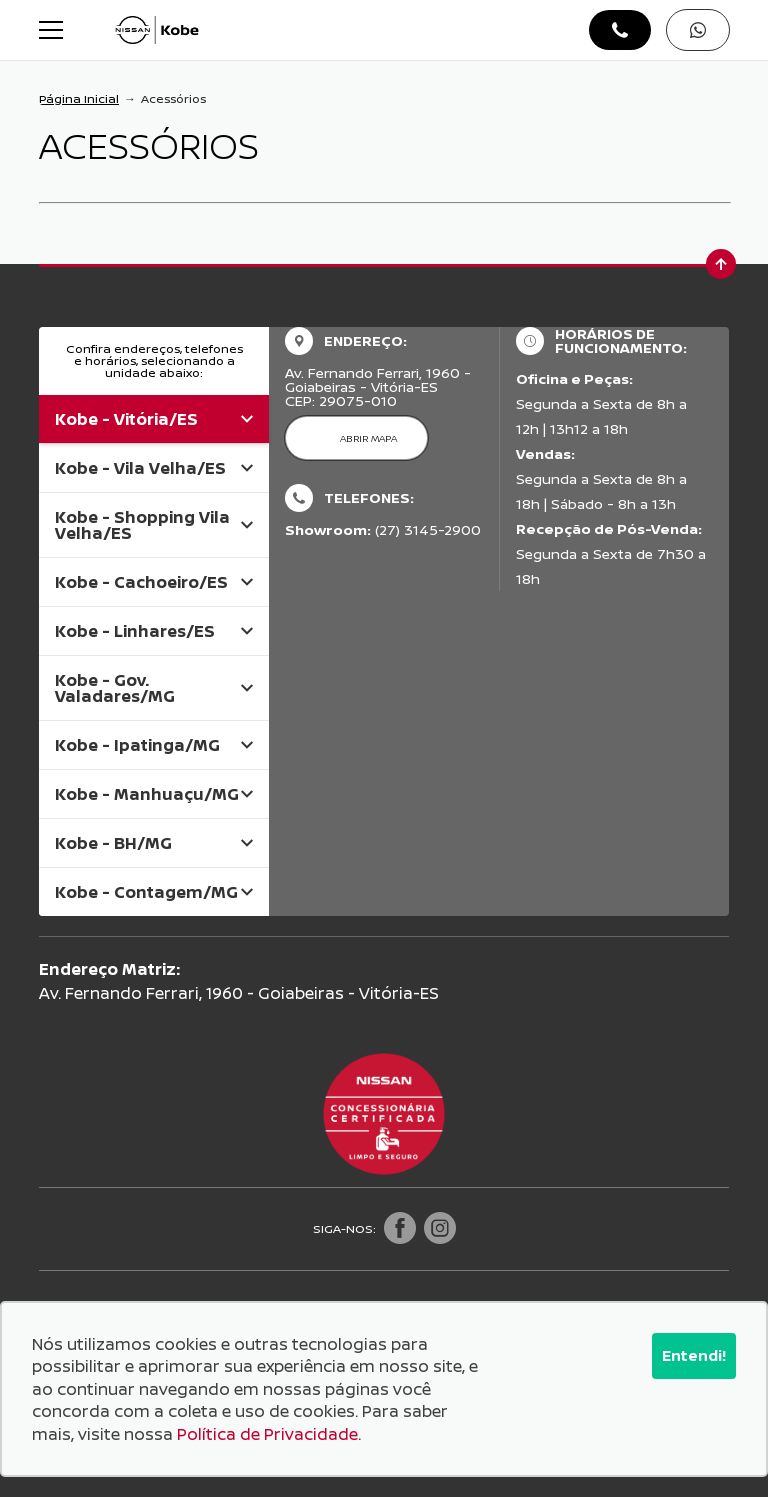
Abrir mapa (368, 438)
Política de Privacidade (267, 1434)
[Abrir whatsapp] (698, 30)
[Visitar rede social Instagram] (440, 1229)
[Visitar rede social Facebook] (400, 1229)
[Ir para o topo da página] (721, 264)
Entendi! (694, 1355)
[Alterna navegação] (53, 30)
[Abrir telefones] (620, 30)
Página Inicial (79, 98)
